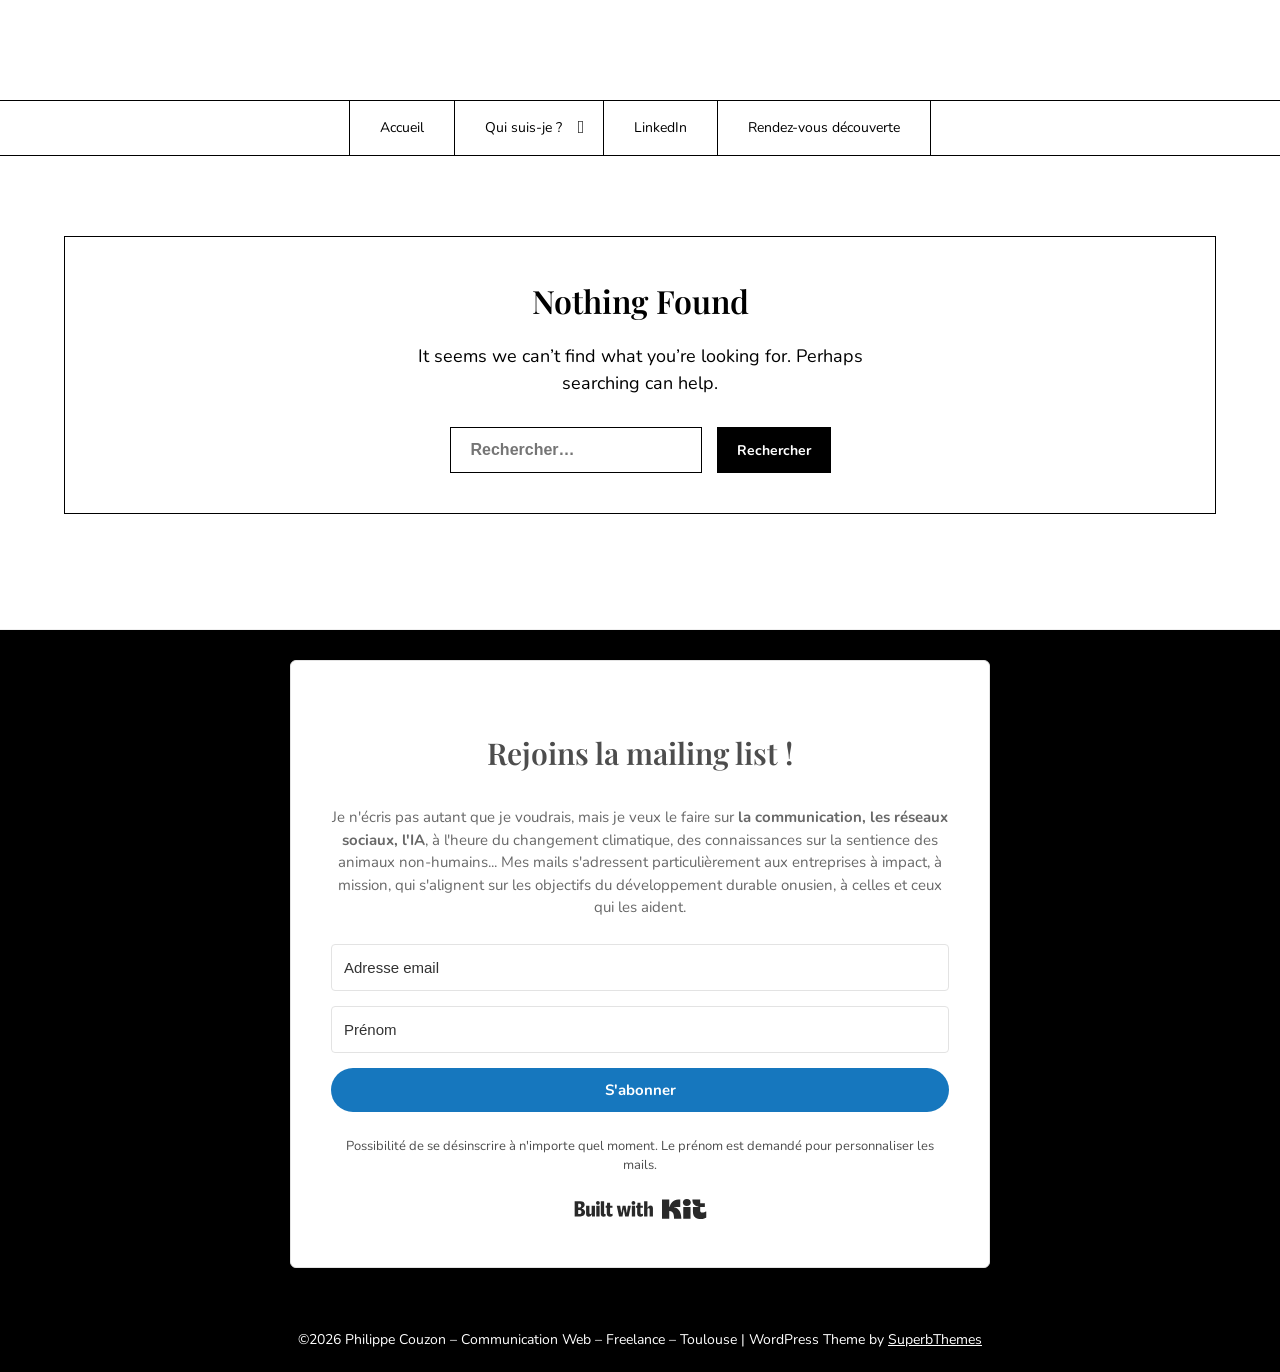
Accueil (402, 127)
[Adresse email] (640, 967)
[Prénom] (640, 1029)
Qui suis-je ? (523, 127)
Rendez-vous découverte (824, 127)
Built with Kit (640, 1209)
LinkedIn (660, 127)
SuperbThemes (935, 1339)
